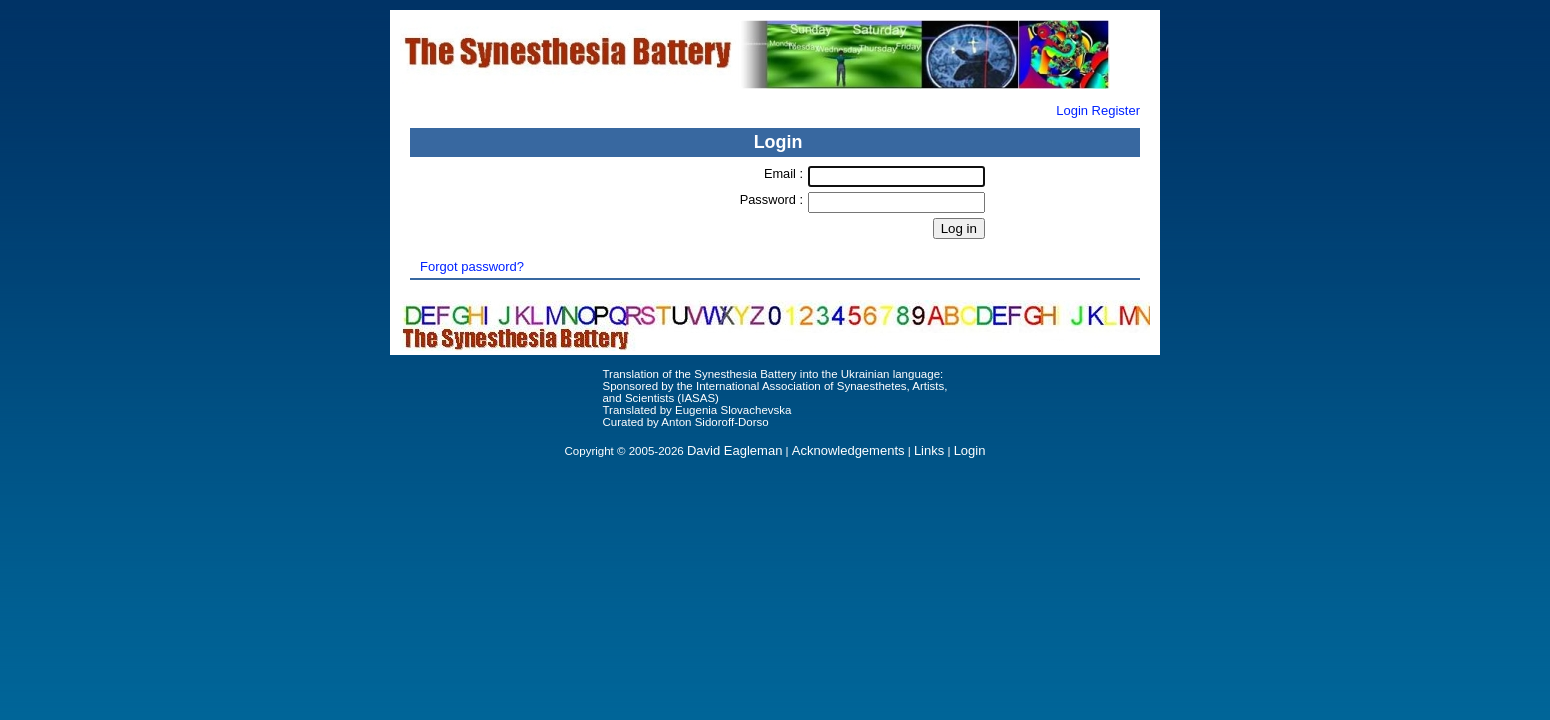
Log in (959, 228)
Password (770, 199)
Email (782, 173)
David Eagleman (734, 450)
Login (1072, 110)
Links (929, 450)
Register (1116, 110)
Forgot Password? (775, 251)
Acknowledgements (848, 450)
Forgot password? (472, 266)
